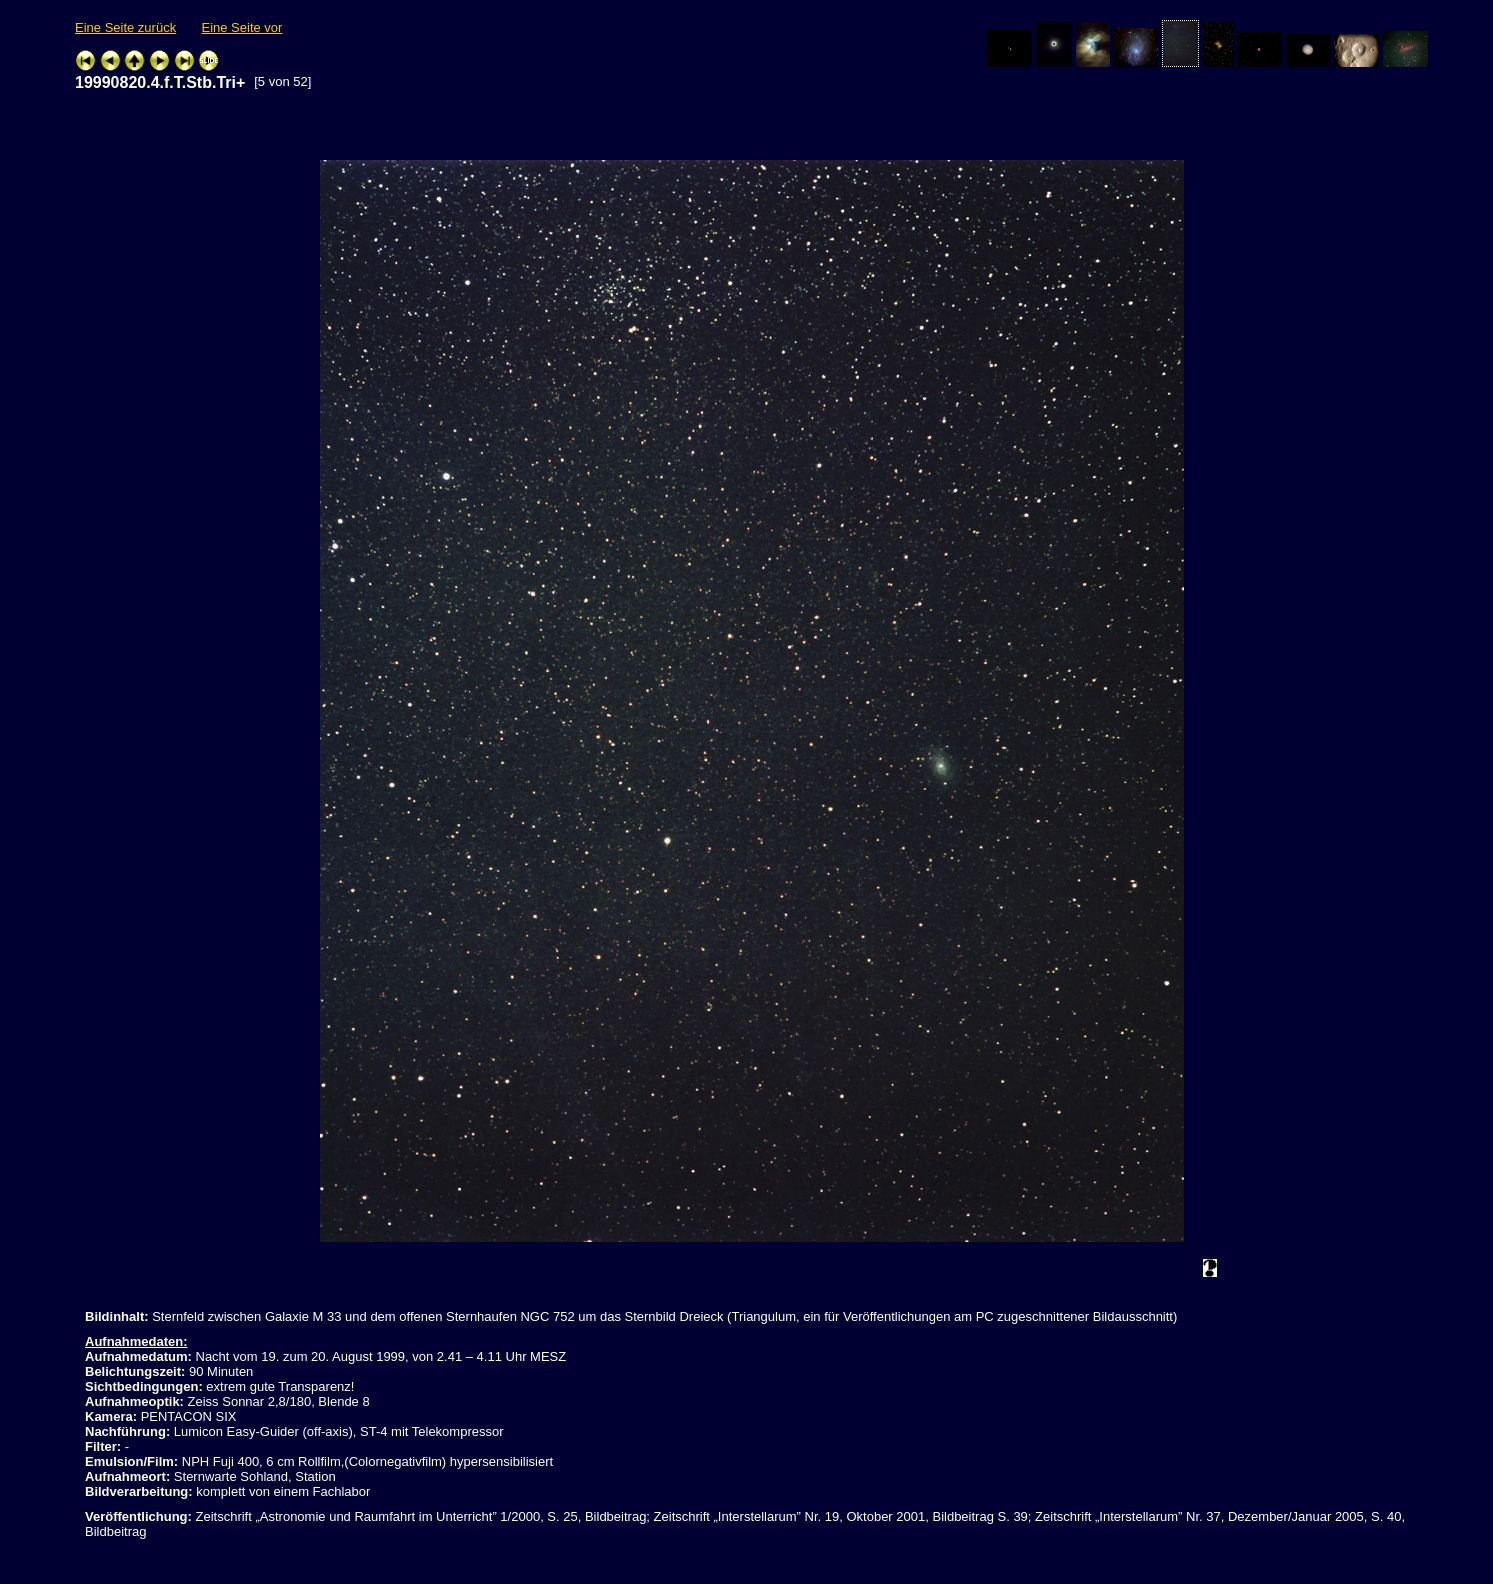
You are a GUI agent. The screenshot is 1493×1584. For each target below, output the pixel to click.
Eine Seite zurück (125, 27)
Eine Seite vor (241, 27)
